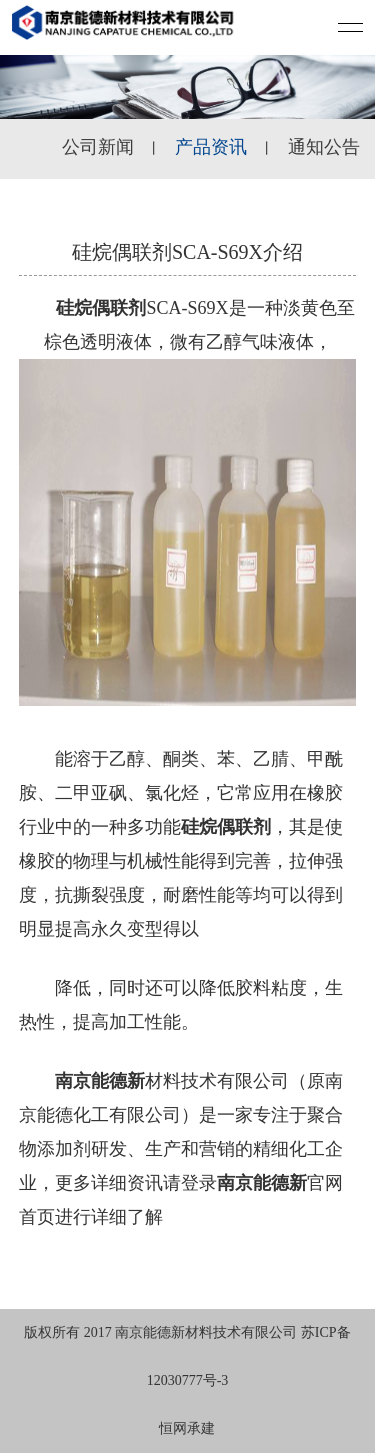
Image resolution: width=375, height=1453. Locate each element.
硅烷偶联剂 (101, 308)
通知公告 (324, 147)
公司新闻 (98, 147)
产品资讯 (211, 147)
